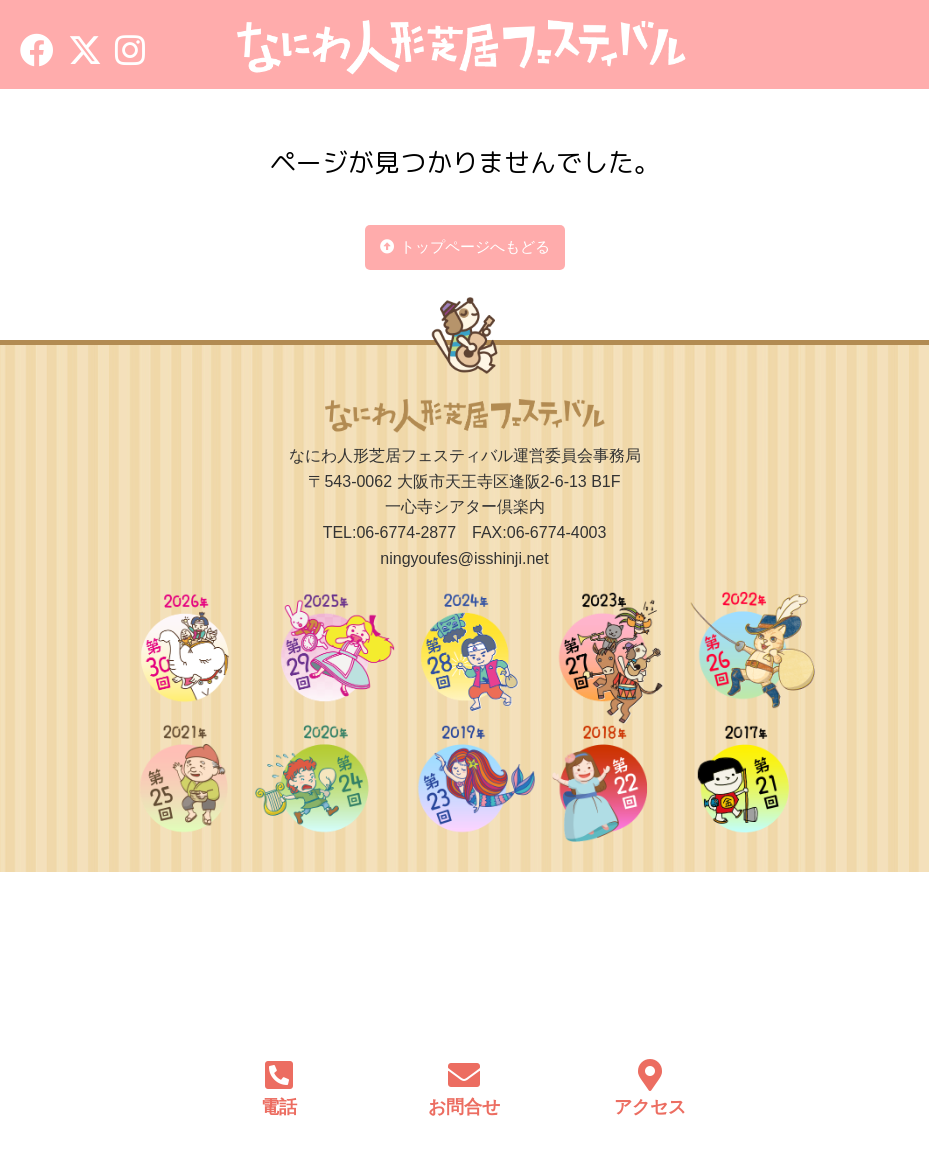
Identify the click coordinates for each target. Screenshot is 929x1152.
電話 (279, 1107)
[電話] (279, 1066)
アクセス (650, 1107)
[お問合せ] (464, 1066)
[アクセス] (650, 1066)
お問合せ (464, 1107)
